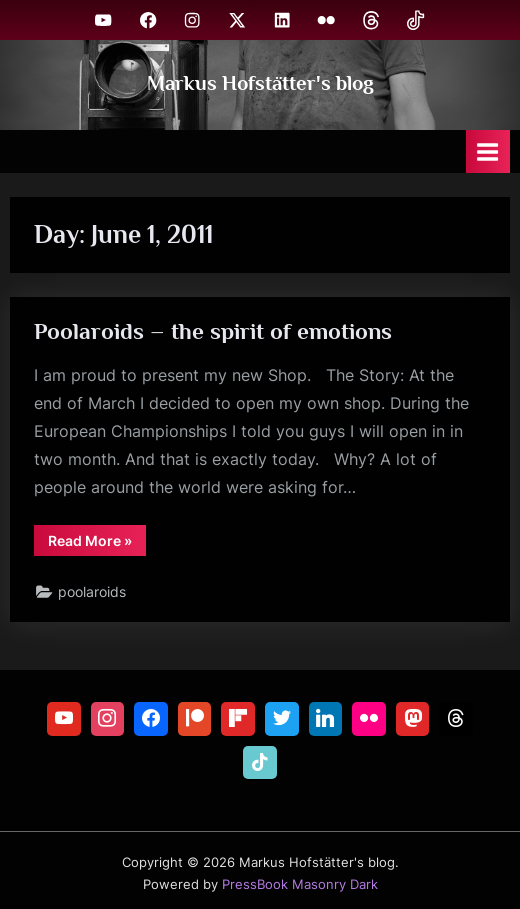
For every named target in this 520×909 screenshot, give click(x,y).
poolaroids (92, 592)
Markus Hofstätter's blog (260, 83)
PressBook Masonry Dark (300, 884)
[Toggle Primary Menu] (488, 151)
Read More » (97, 544)
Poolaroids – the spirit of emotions (213, 331)
